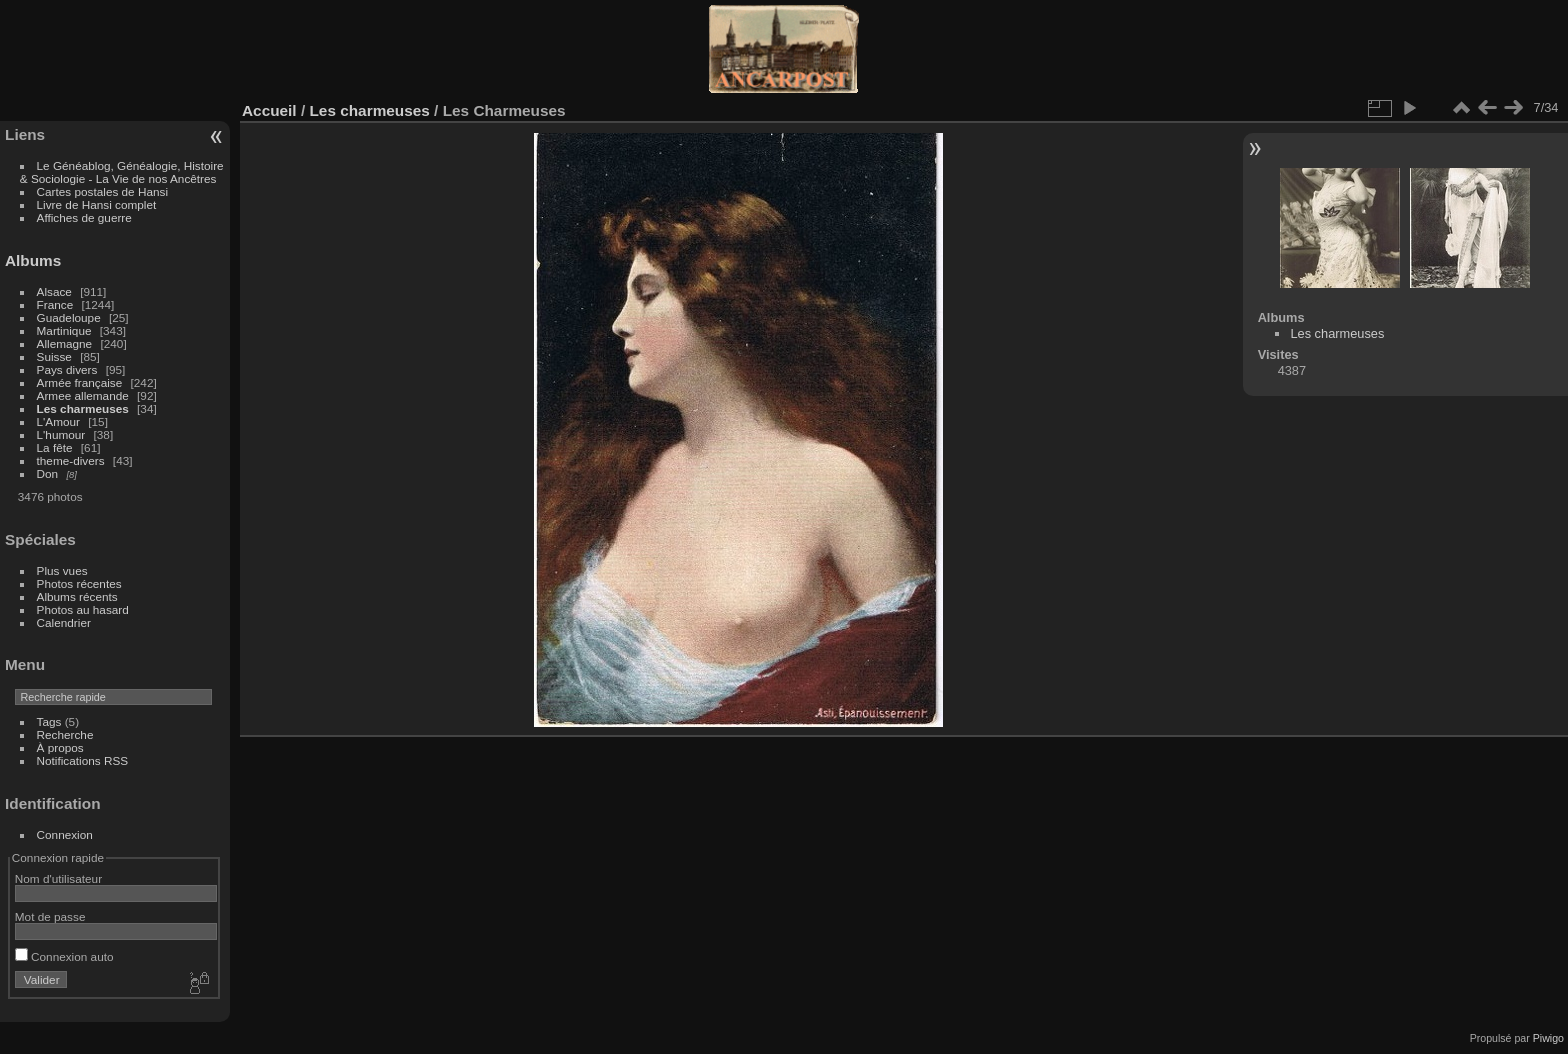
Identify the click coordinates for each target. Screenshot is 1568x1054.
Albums (33, 260)
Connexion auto (64, 956)
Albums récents (77, 596)
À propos (60, 747)
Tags (49, 721)
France (55, 304)
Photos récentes (79, 583)
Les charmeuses (83, 408)
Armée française (80, 382)
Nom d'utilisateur (58, 878)
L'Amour (58, 421)
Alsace (54, 291)
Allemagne (65, 343)
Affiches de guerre (84, 217)
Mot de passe (50, 916)
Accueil (269, 110)
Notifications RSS (83, 760)
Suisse (54, 356)
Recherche (65, 734)
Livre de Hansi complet (97, 204)
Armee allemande (83, 395)
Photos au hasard (83, 609)
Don (48, 473)
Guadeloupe (69, 317)
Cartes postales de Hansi (102, 191)
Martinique (64, 330)
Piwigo (1548, 1038)
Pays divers (67, 369)
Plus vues (62, 570)
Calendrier (64, 622)
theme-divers (71, 460)
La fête (55, 447)
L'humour (61, 434)
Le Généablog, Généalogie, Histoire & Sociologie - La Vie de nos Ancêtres (122, 172)
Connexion (65, 834)
